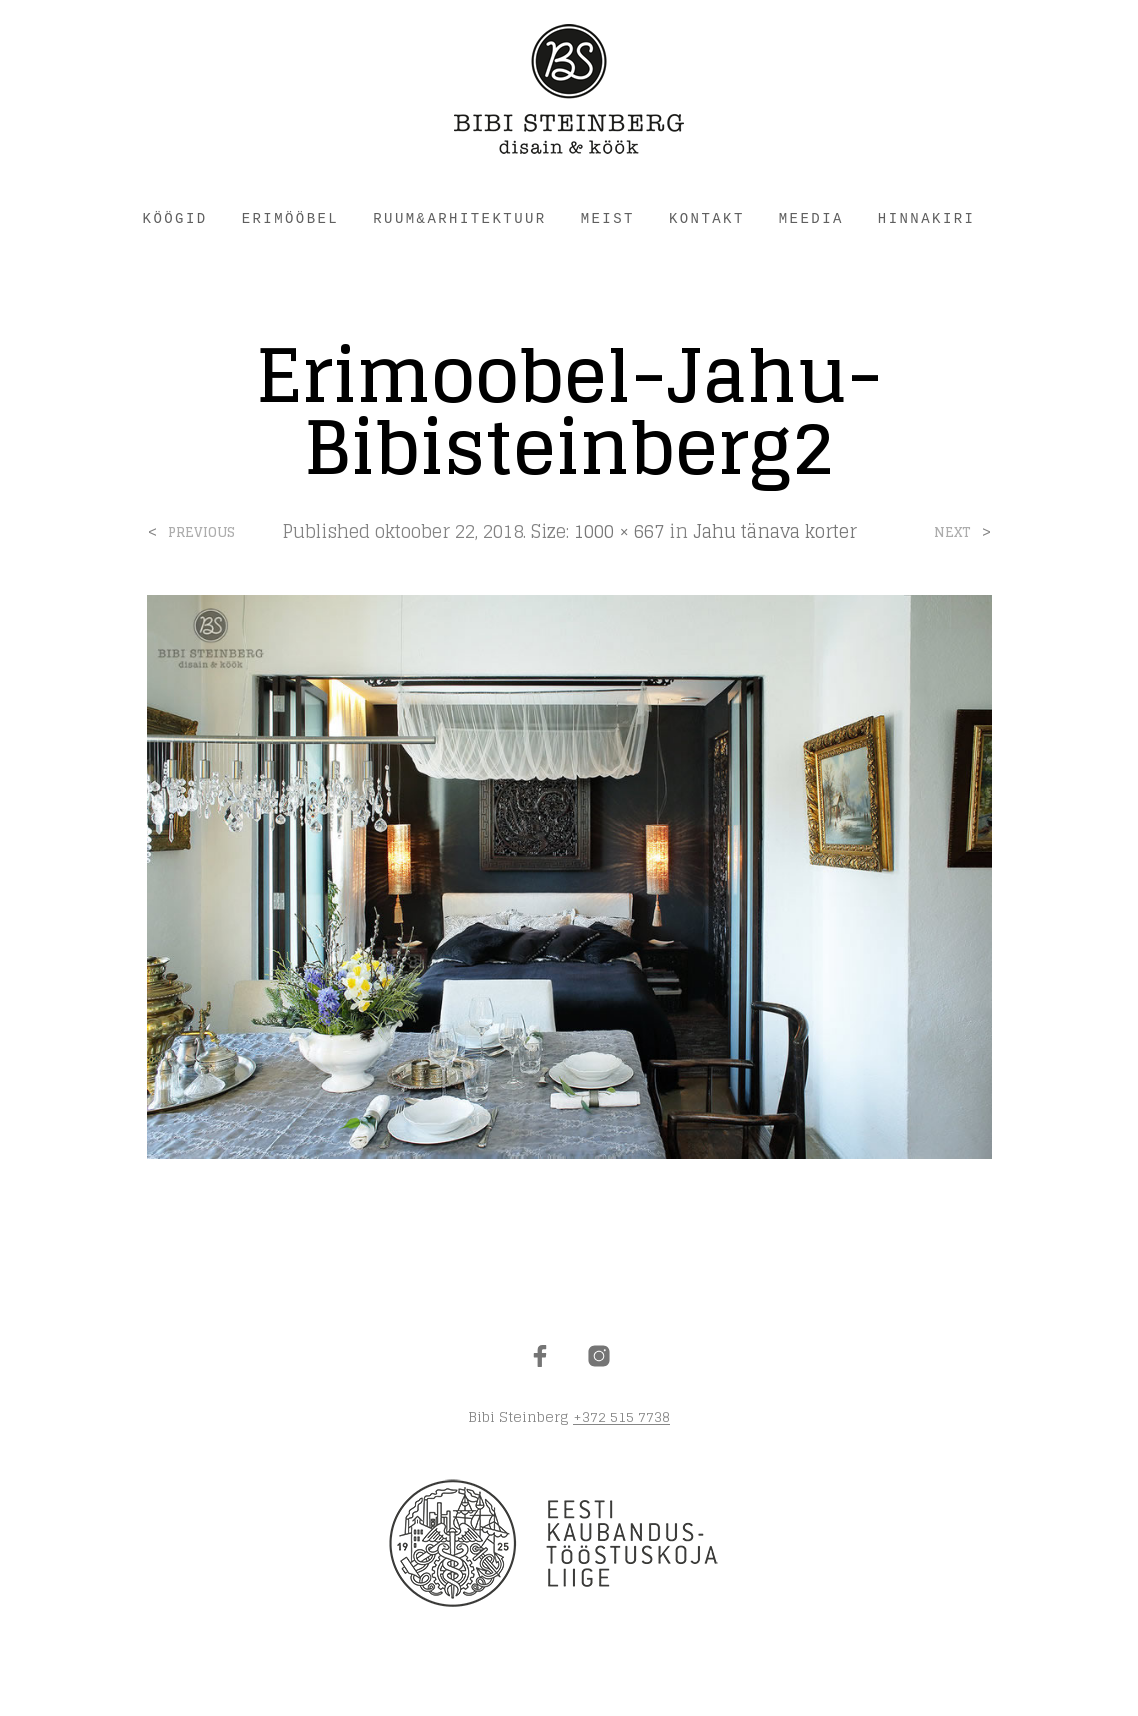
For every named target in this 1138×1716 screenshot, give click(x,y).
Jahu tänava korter (775, 531)
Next (952, 532)
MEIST (608, 219)
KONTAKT (707, 219)
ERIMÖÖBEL (291, 219)
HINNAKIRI (927, 219)
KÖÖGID (175, 219)
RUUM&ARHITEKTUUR (459, 219)
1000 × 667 (619, 531)
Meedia (811, 219)
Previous (201, 532)
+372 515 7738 (621, 1417)
